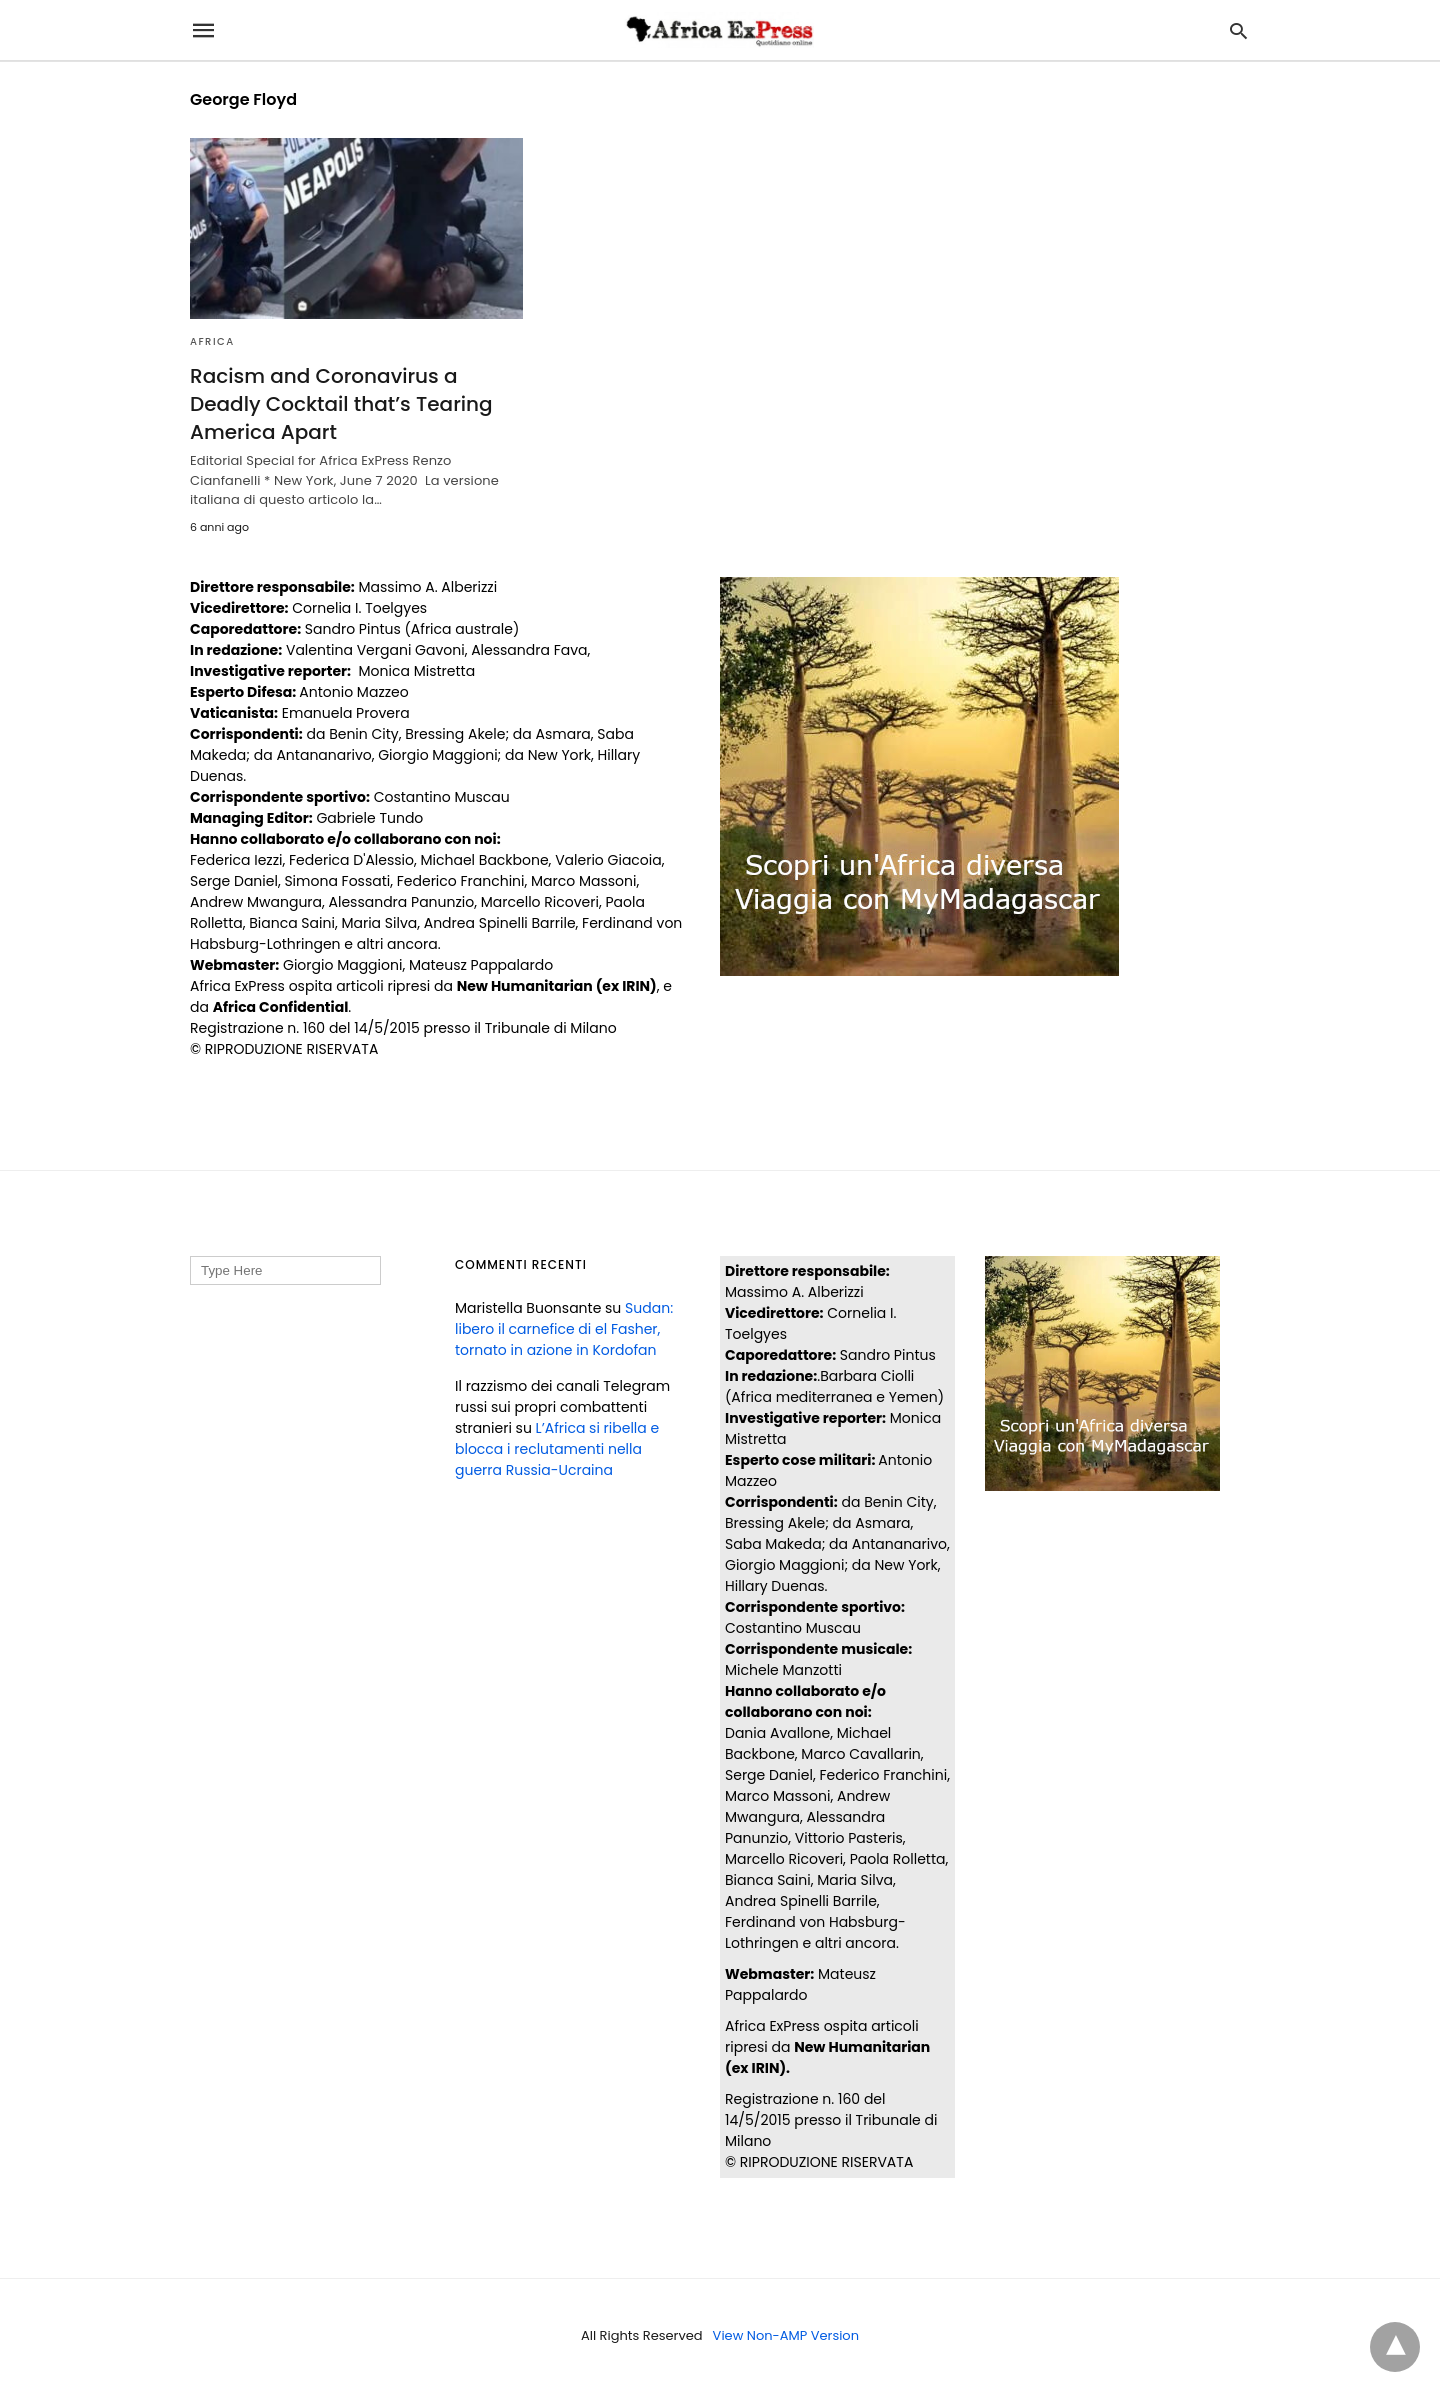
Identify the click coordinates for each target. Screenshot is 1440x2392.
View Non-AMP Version (786, 2335)
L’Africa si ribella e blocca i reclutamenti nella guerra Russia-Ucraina (557, 1449)
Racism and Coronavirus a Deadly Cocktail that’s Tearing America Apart (341, 404)
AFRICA (212, 341)
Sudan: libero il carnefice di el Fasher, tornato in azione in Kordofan (564, 1329)
